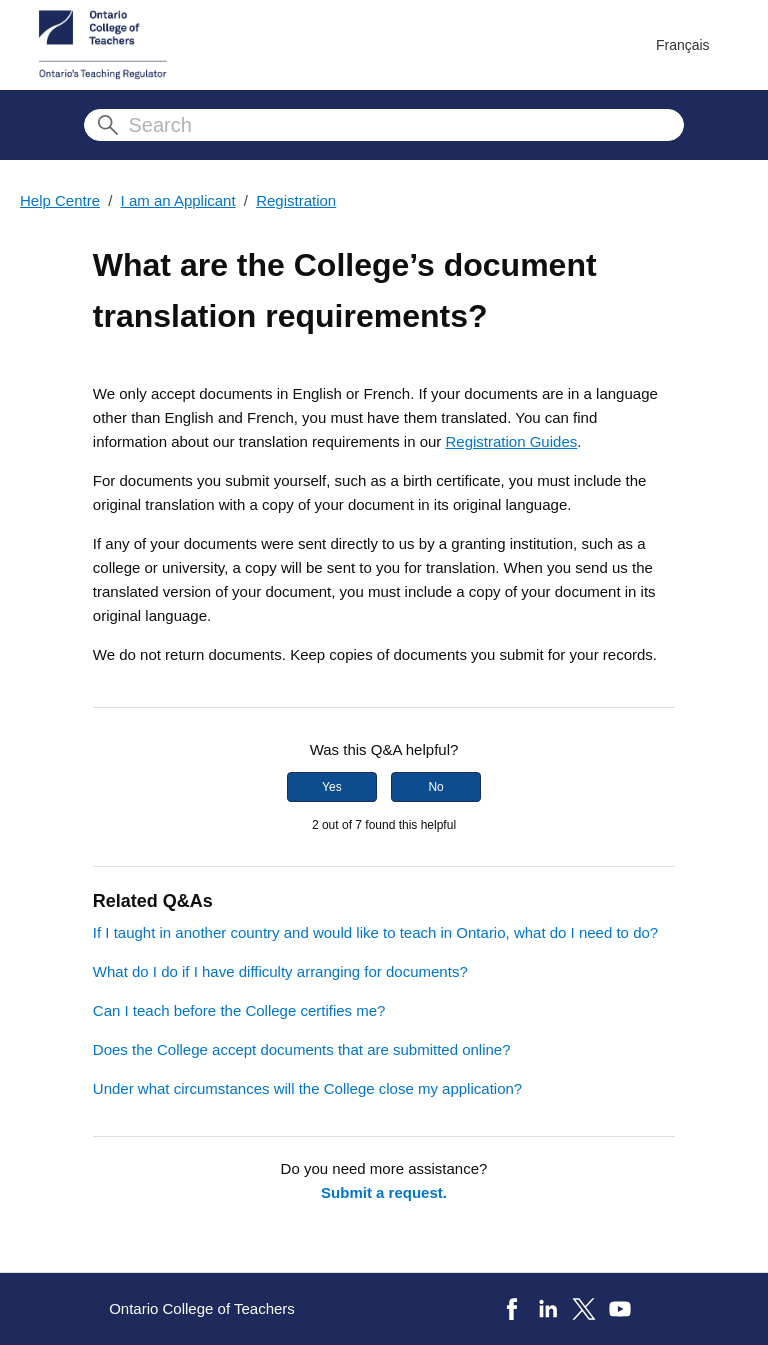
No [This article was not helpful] (435, 787)
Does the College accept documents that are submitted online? (302, 1049)
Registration (296, 200)
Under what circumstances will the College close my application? (307, 1088)
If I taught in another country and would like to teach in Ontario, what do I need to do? (375, 932)
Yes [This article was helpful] (332, 787)
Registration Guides (512, 441)
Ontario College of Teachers (202, 1308)
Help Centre (60, 200)
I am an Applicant (178, 200)
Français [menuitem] (683, 45)
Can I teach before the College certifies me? (239, 1010)
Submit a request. (384, 1192)
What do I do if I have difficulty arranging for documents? (280, 971)
